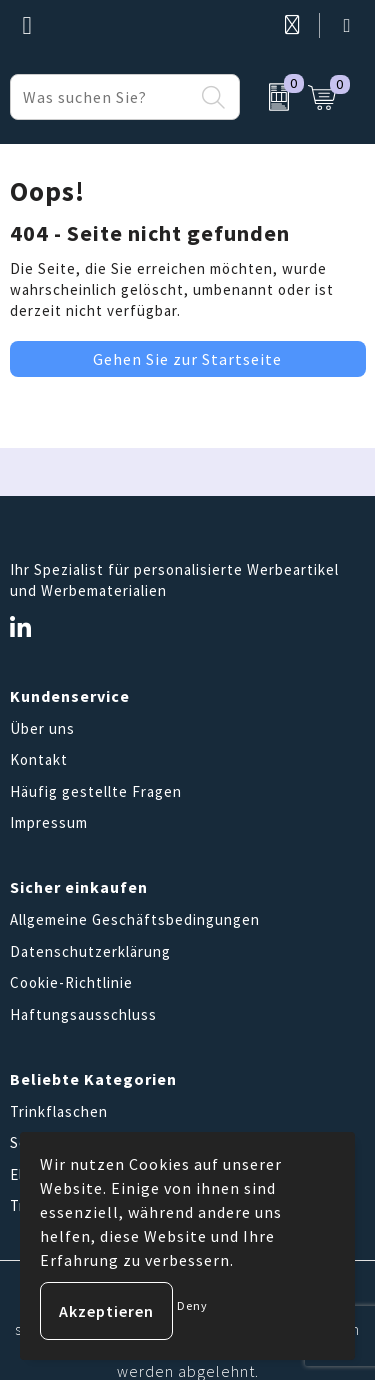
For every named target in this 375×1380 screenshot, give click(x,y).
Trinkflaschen (59, 1111)
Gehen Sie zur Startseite (187, 359)
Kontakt (39, 759)
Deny (192, 1305)
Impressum (49, 822)
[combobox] (102, 97)
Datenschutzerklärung (90, 951)
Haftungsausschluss (83, 1014)
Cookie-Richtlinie (71, 982)
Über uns (42, 728)
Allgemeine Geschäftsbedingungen (135, 919)
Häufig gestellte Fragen (96, 791)
